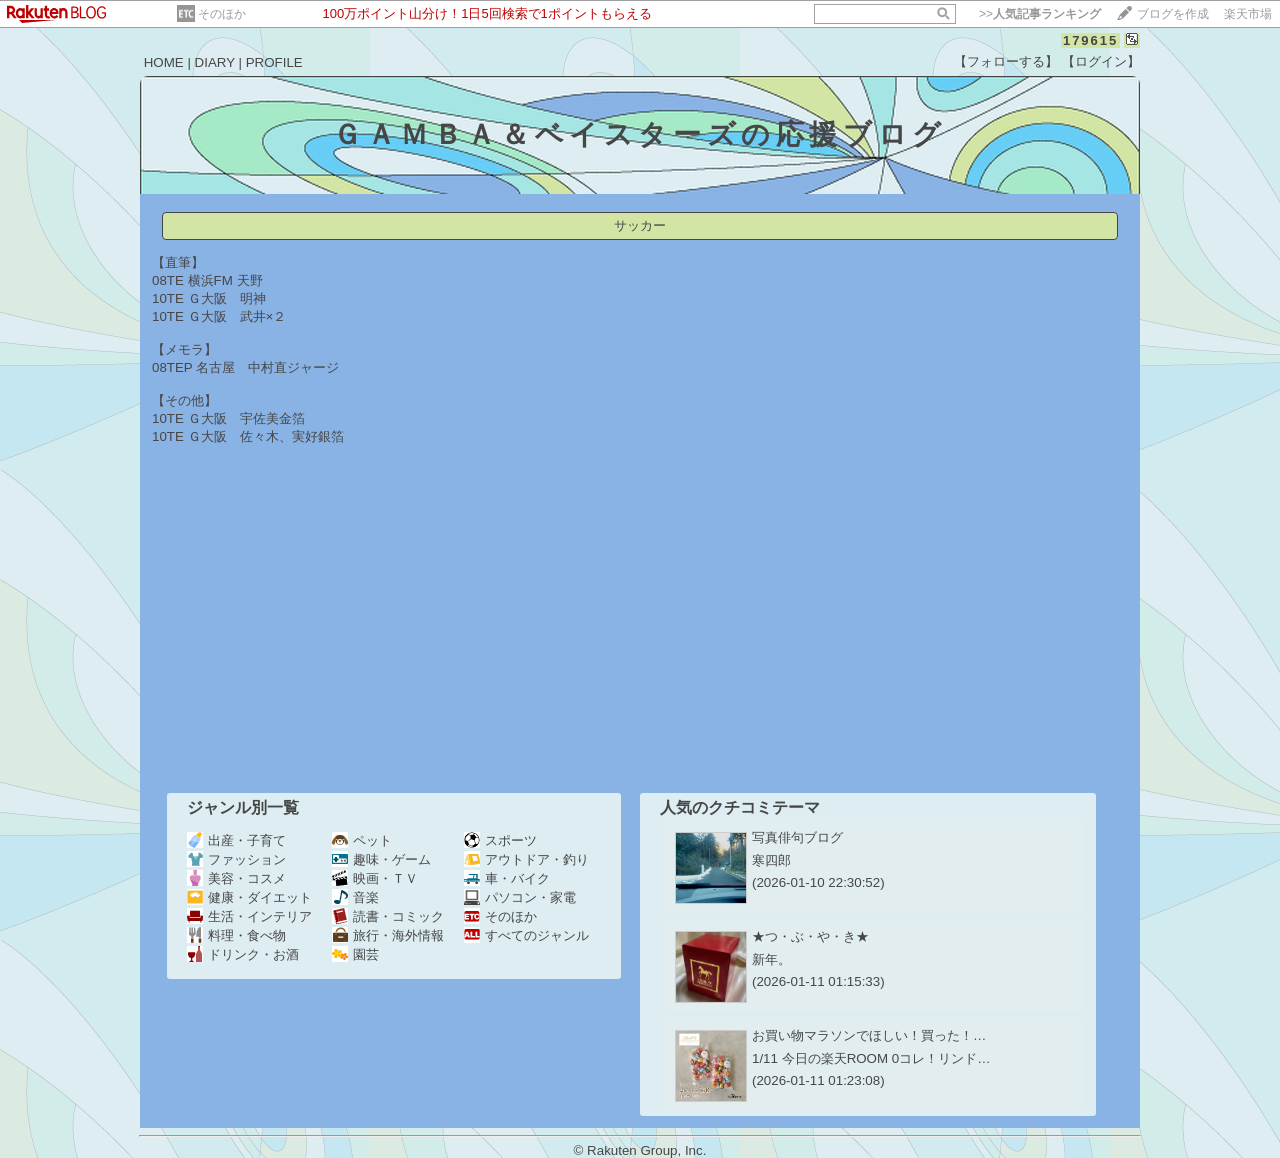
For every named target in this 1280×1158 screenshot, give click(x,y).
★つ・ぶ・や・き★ (810, 936)
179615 (1090, 40)
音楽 (355, 897)
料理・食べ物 (236, 935)
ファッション (236, 859)
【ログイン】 (1101, 61)
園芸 (355, 954)
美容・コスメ (236, 878)
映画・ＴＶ (375, 878)
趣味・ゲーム (381, 859)
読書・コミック (388, 916)
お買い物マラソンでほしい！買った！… (869, 1035)
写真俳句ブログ (797, 837)
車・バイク (507, 878)
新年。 (771, 959)
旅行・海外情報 (388, 935)
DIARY (215, 62)
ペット (362, 840)
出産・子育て (236, 840)
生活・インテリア (249, 916)
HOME (164, 62)
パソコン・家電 (520, 897)
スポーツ (500, 840)
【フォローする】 (1006, 61)
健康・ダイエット (249, 897)
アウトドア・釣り (526, 859)
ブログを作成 (1173, 14)
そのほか (222, 14)
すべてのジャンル (526, 935)
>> (1040, 14)
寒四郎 (771, 860)
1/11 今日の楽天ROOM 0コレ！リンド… (871, 1058)
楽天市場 (1248, 14)
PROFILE (274, 62)
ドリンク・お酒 (243, 954)
